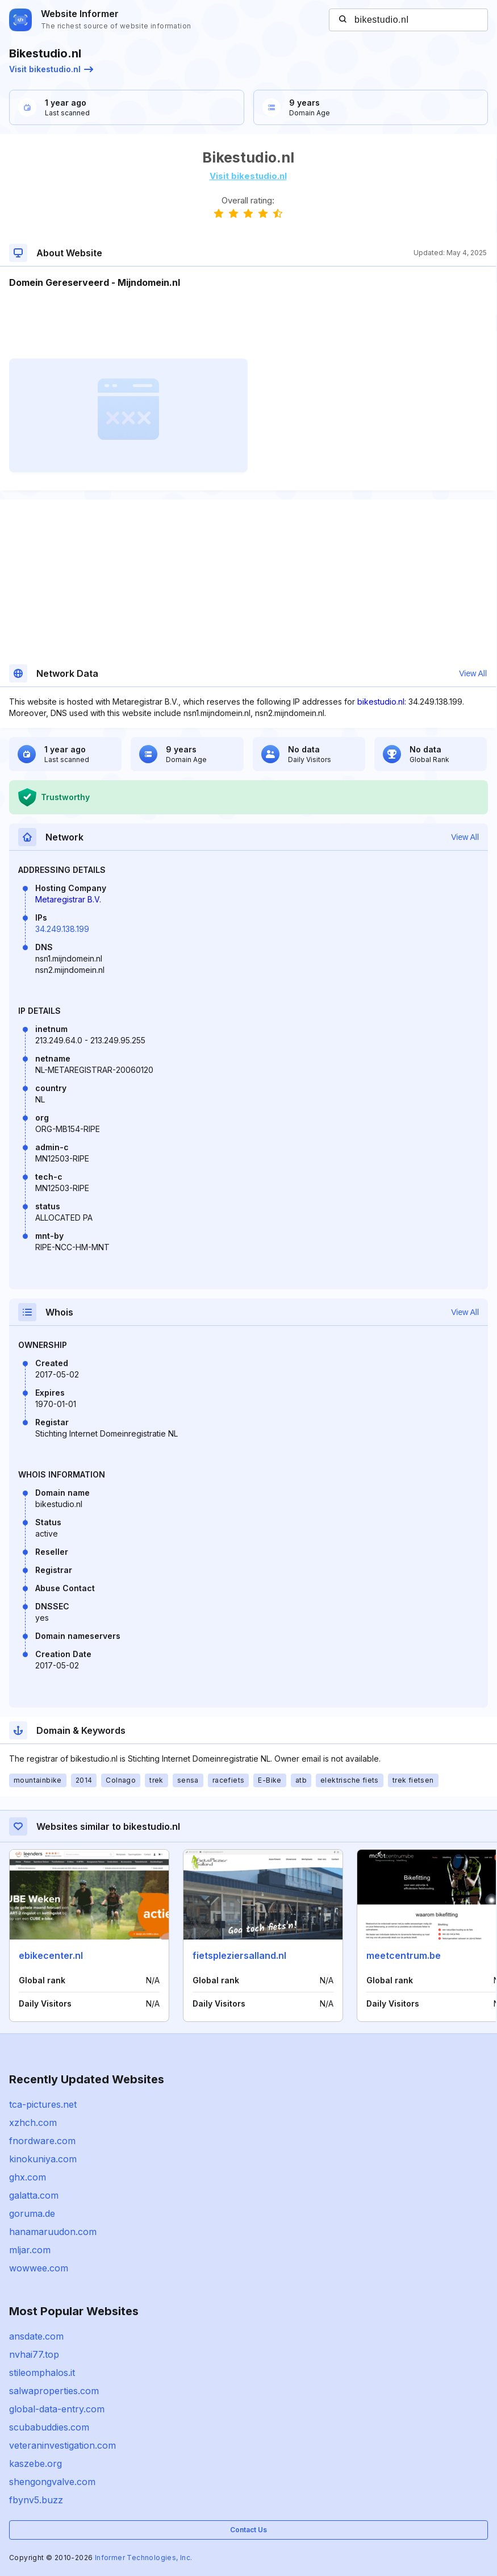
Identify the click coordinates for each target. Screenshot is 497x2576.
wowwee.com (38, 2268)
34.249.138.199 (62, 929)
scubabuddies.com (49, 2427)
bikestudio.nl (380, 701)
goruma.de (32, 2213)
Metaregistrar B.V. (68, 899)
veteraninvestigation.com (62, 2445)
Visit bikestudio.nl (51, 69)
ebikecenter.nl (51, 1955)
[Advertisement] (248, 324)
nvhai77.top (34, 2354)
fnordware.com (42, 2140)
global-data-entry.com (57, 2409)
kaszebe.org (35, 2463)
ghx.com (27, 2177)
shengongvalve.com (52, 2481)
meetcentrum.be (403, 1955)
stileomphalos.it (42, 2372)
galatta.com (34, 2195)
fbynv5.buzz (36, 2500)
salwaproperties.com (54, 2390)
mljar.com (30, 2249)
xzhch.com (33, 2122)
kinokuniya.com (43, 2159)
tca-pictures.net (43, 2104)
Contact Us (248, 2529)
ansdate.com (36, 2336)
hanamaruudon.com (53, 2231)
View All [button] (473, 673)
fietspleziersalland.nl (239, 1955)
